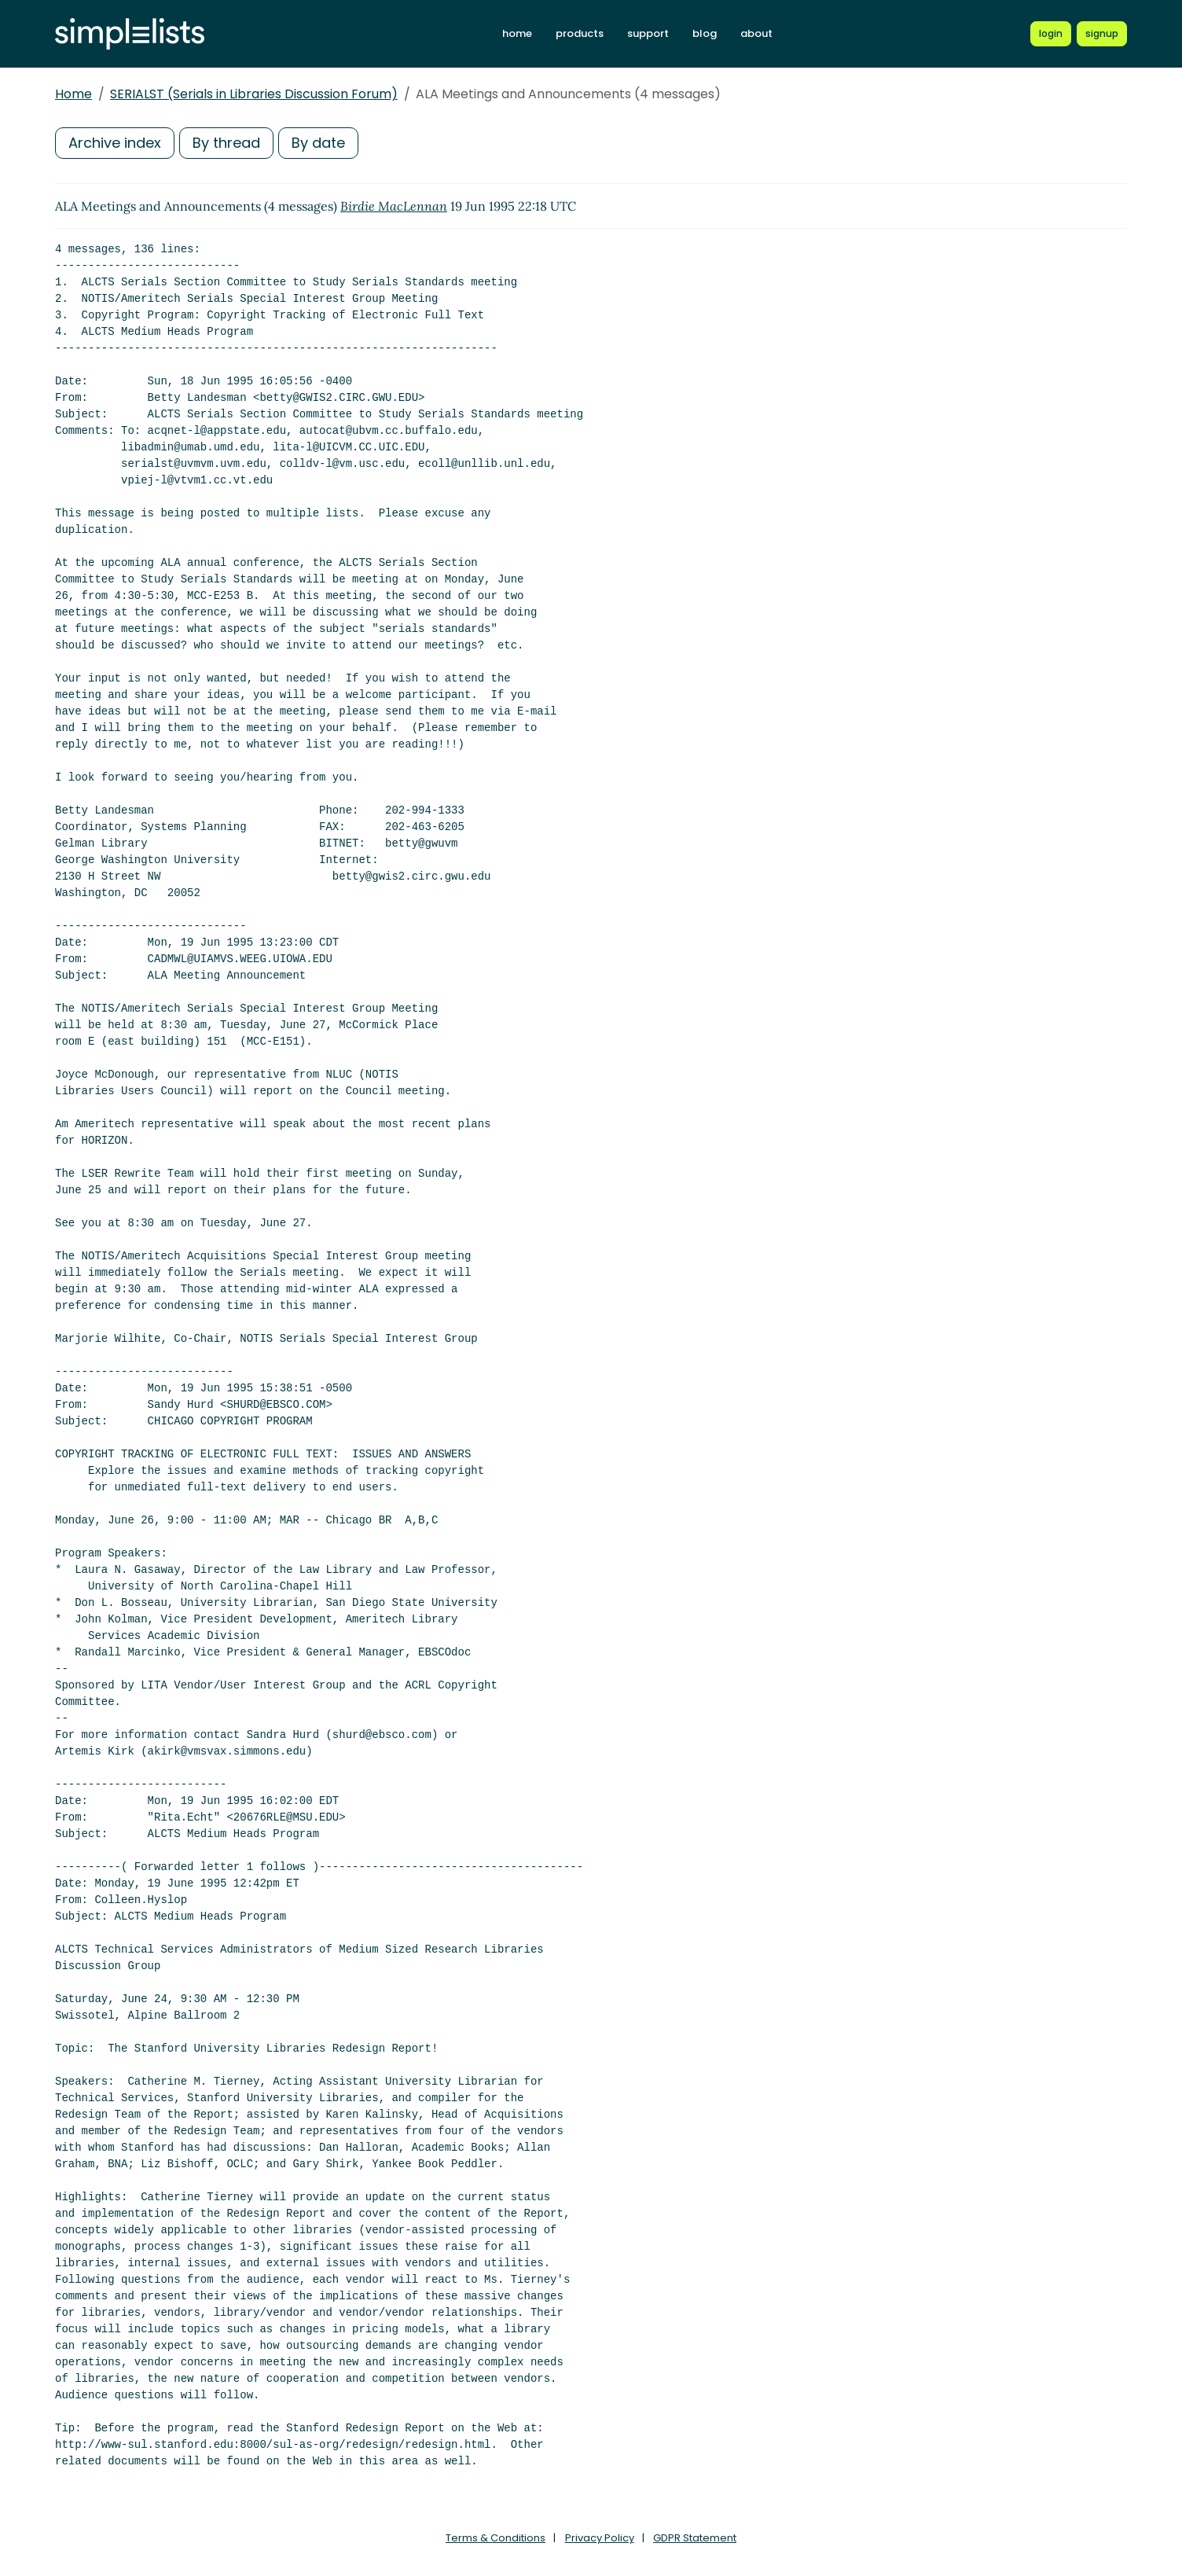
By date (318, 143)
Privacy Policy (599, 2537)
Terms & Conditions (495, 2537)
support (648, 33)
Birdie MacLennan (393, 206)
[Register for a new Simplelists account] (1102, 33)
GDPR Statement (694, 2537)
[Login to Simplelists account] (1050, 33)
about (756, 33)
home (517, 33)
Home (73, 94)
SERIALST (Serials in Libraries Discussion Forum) (254, 94)
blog (704, 33)
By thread (226, 143)
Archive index (114, 143)
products (580, 33)
